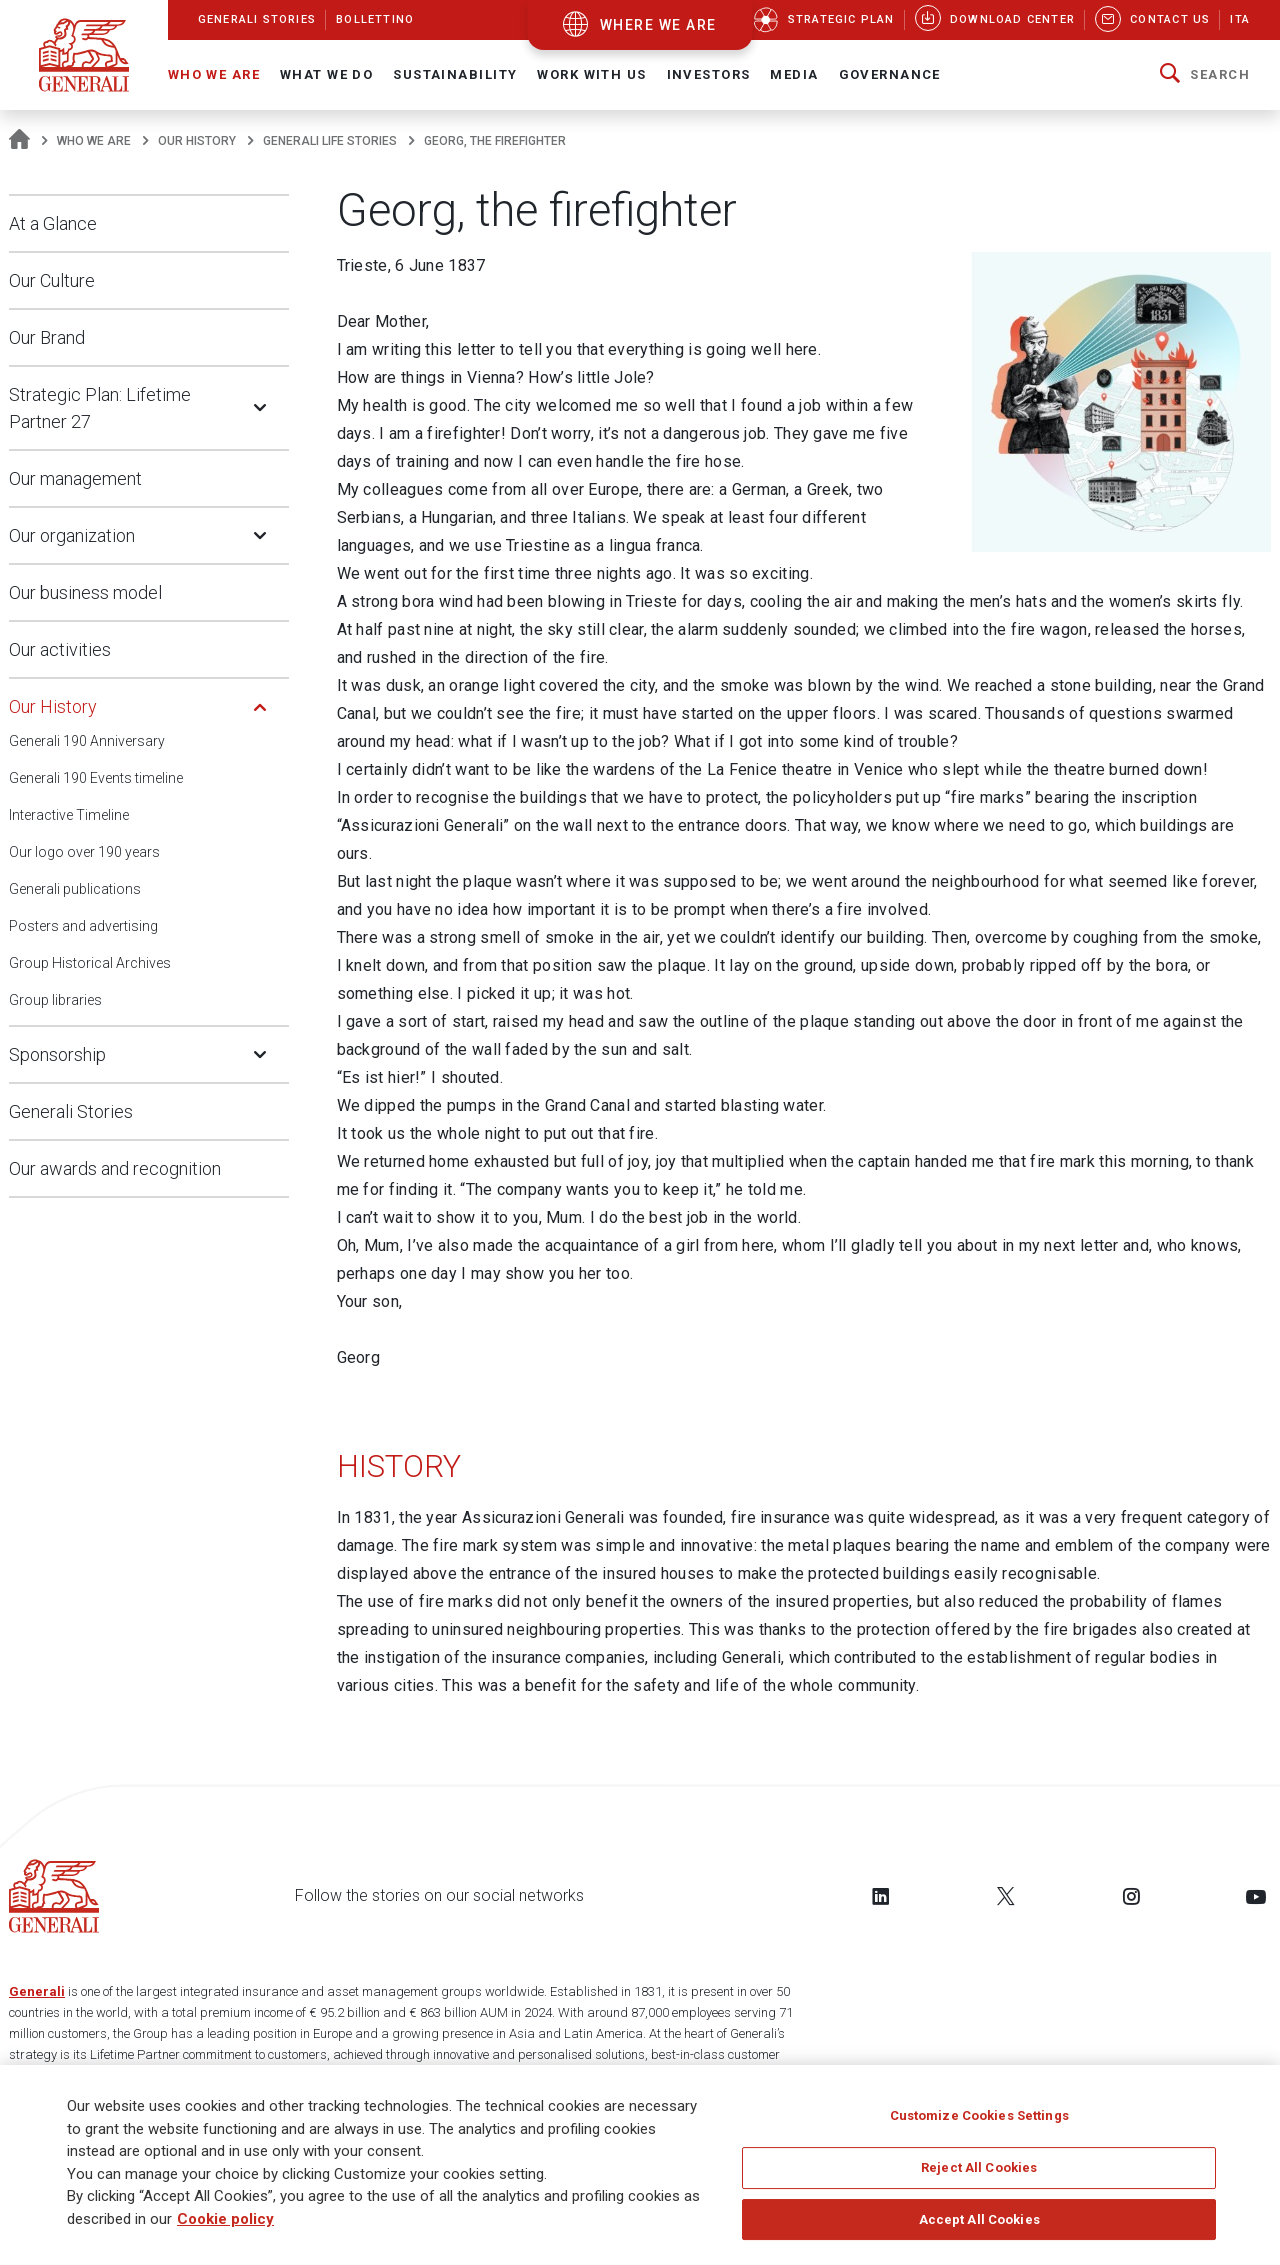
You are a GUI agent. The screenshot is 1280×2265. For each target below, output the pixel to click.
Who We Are (94, 141)
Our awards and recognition (115, 1168)
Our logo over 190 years (84, 852)
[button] (1205, 75)
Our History (197, 141)
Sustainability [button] (455, 74)
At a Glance (53, 223)
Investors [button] (709, 74)
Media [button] (794, 74)
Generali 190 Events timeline (96, 778)
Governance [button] (890, 74)
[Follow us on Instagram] (1131, 1896)
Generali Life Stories (330, 141)
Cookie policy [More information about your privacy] (225, 2226)
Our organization (72, 535)
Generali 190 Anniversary (87, 741)
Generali (37, 1991)
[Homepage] (19, 141)
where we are (658, 25)
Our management (75, 478)
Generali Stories (71, 1111)
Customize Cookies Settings (979, 2122)
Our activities (60, 649)
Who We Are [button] (214, 74)
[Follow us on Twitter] (1006, 1896)
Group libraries (55, 1000)
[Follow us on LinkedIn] (881, 1896)
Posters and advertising (83, 926)
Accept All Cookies (979, 2225)
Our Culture (52, 280)
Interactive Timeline (69, 815)
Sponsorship (57, 1054)
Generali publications (75, 889)
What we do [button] (326, 74)
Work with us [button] (591, 74)
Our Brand (47, 337)
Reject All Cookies (979, 2174)
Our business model (85, 592)
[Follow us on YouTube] (1256, 1896)
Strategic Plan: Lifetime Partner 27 (100, 408)
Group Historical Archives (90, 963)
